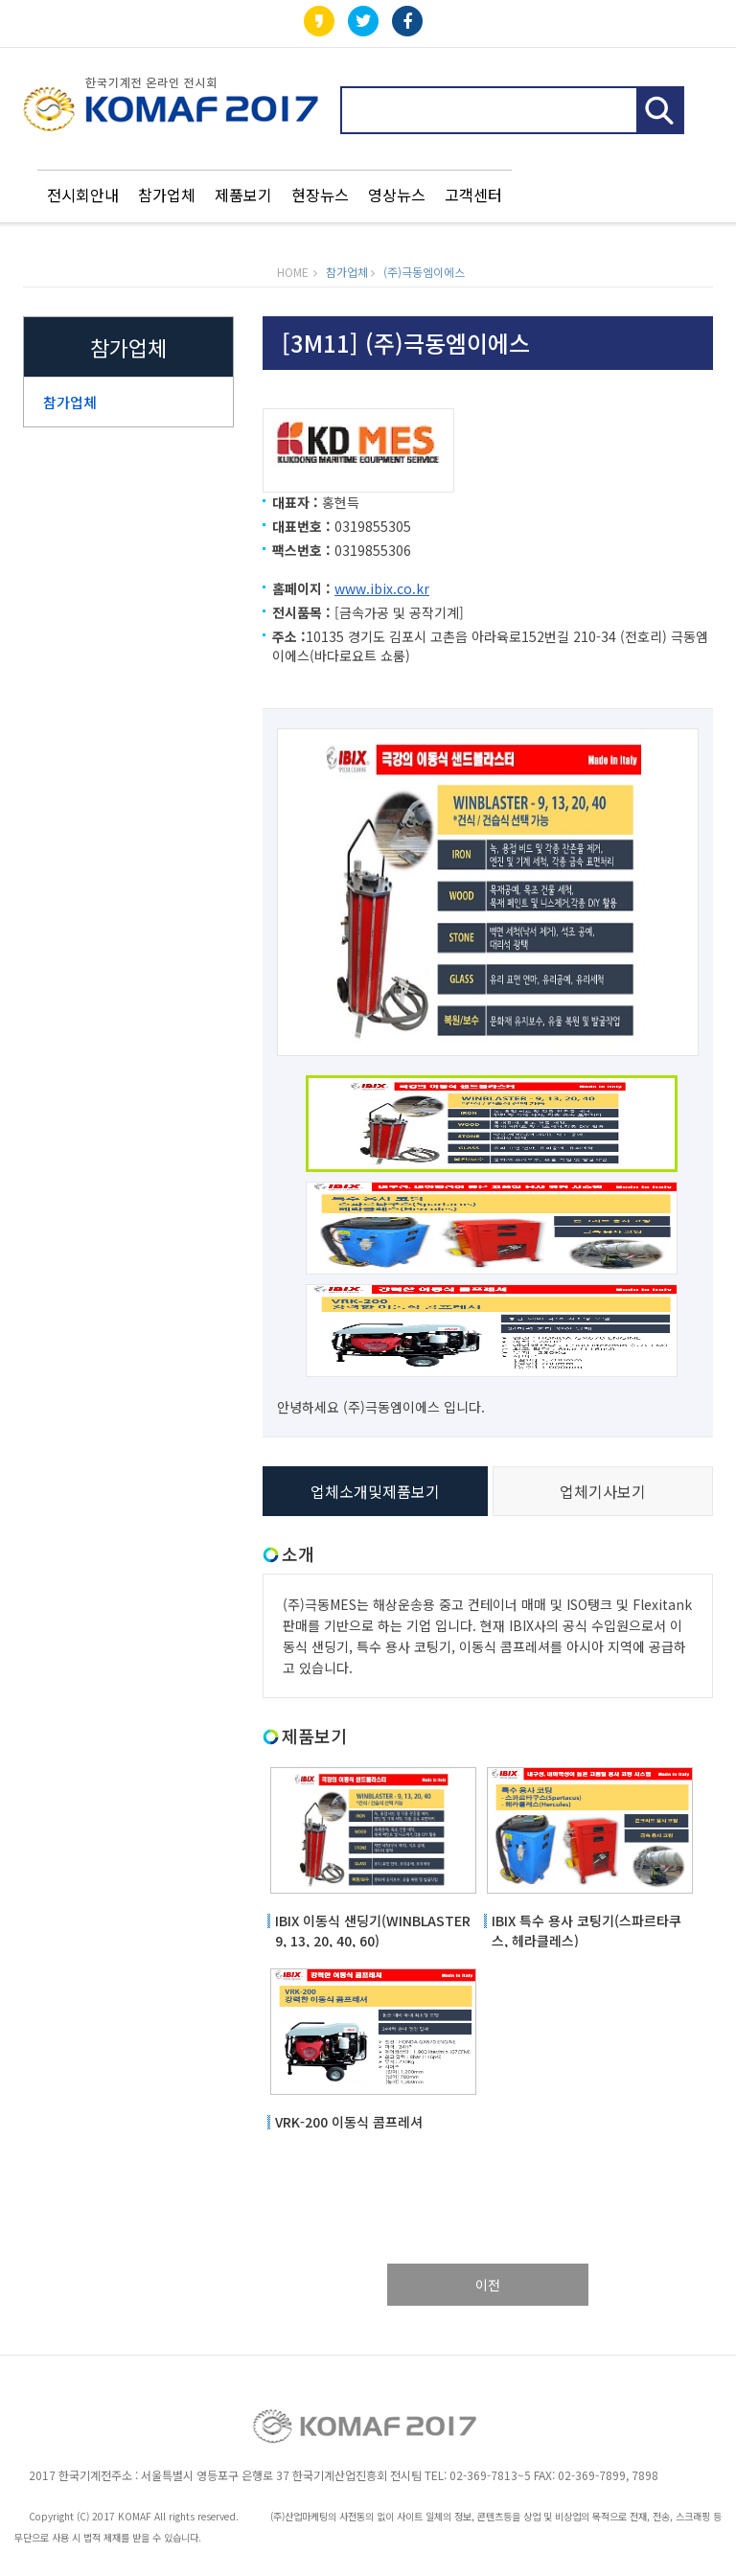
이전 (487, 2284)
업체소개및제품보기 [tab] (375, 1491)
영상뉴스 (397, 194)
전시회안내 (83, 194)
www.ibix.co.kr (381, 588)
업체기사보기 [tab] (603, 1491)
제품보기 (243, 194)
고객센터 (473, 194)
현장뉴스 (320, 194)
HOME (293, 272)
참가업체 (167, 194)
